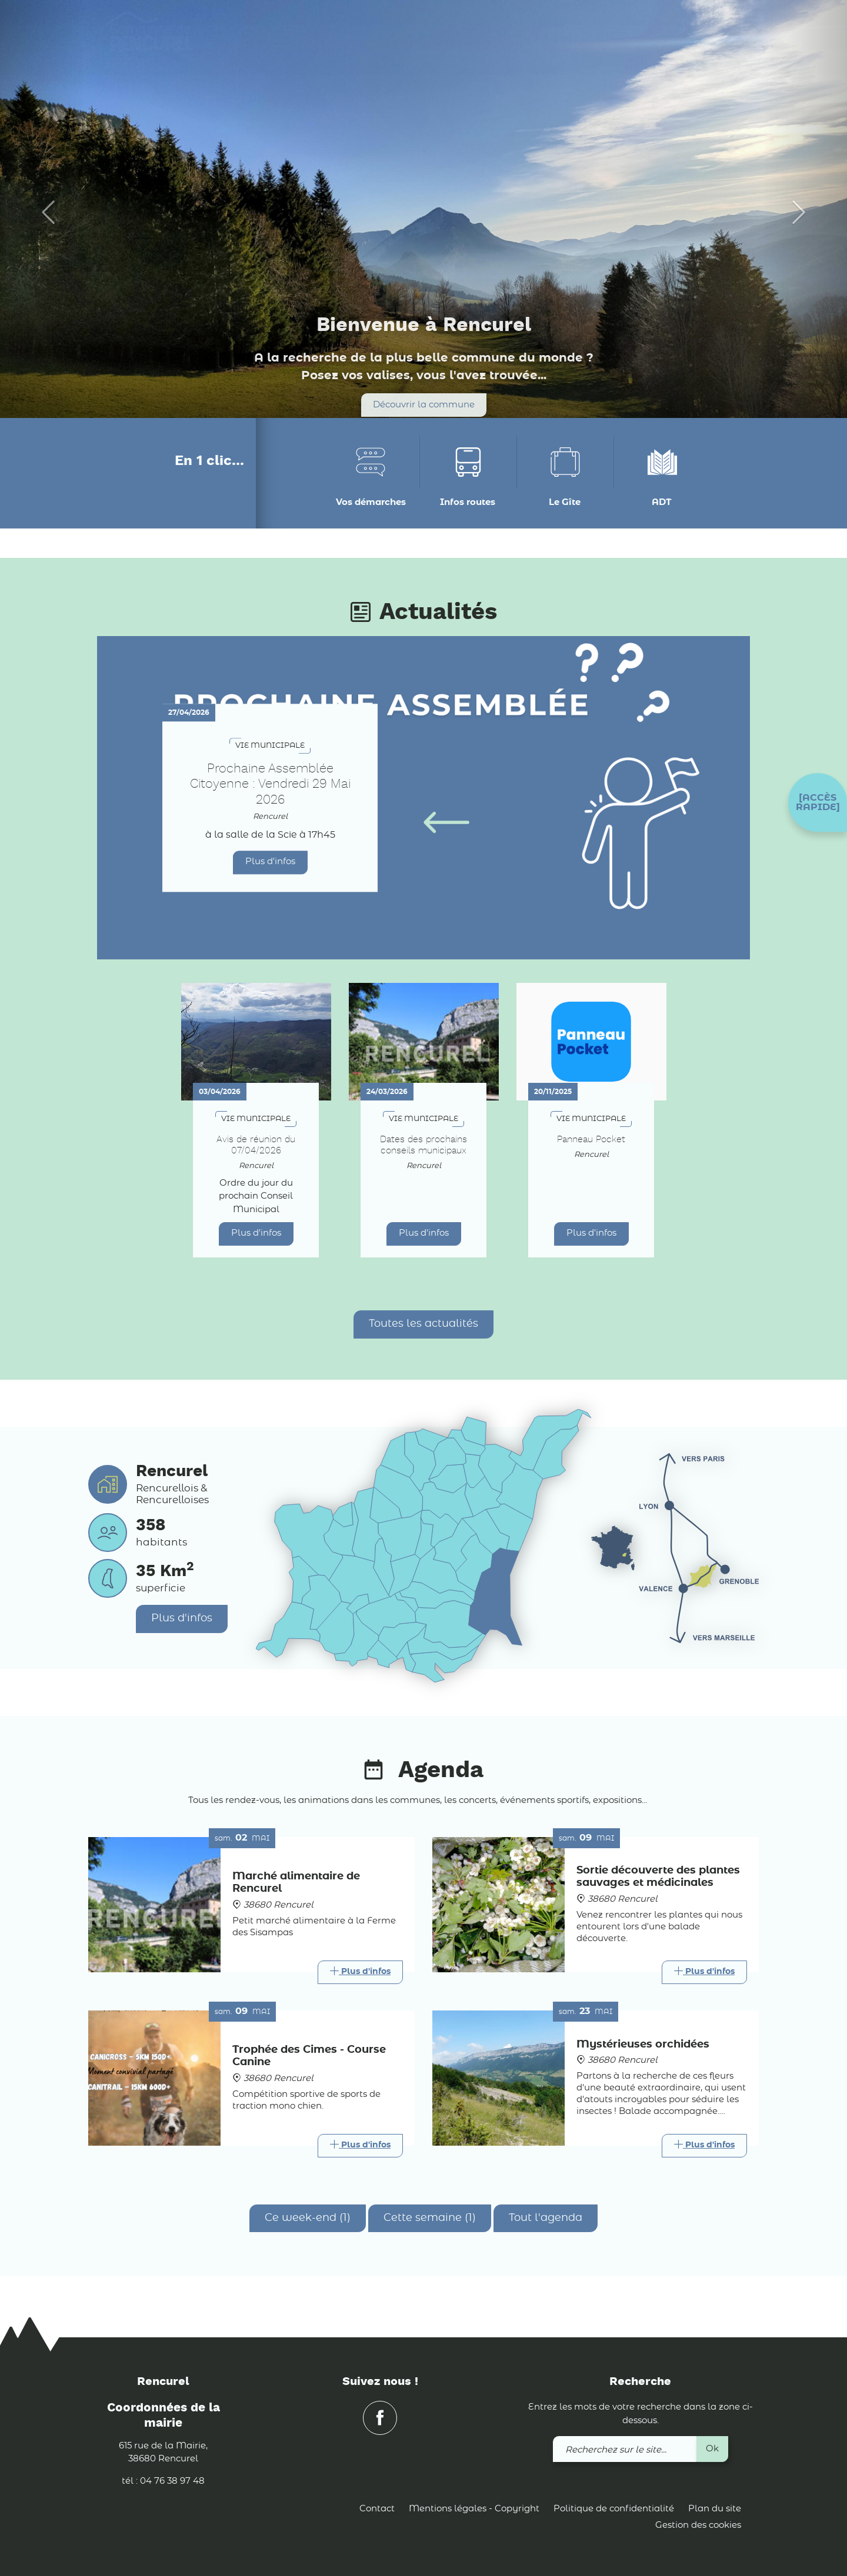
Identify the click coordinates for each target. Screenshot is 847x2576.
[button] (817, 802)
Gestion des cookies (698, 2525)
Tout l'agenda (545, 2218)
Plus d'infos (270, 861)
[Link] (360, 1972)
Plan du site (714, 2508)
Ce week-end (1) (308, 2218)
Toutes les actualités (423, 1324)
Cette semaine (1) (430, 2218)
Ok (712, 2448)
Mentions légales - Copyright (474, 2508)
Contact (377, 2508)
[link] (718, 29)
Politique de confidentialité (613, 2508)
